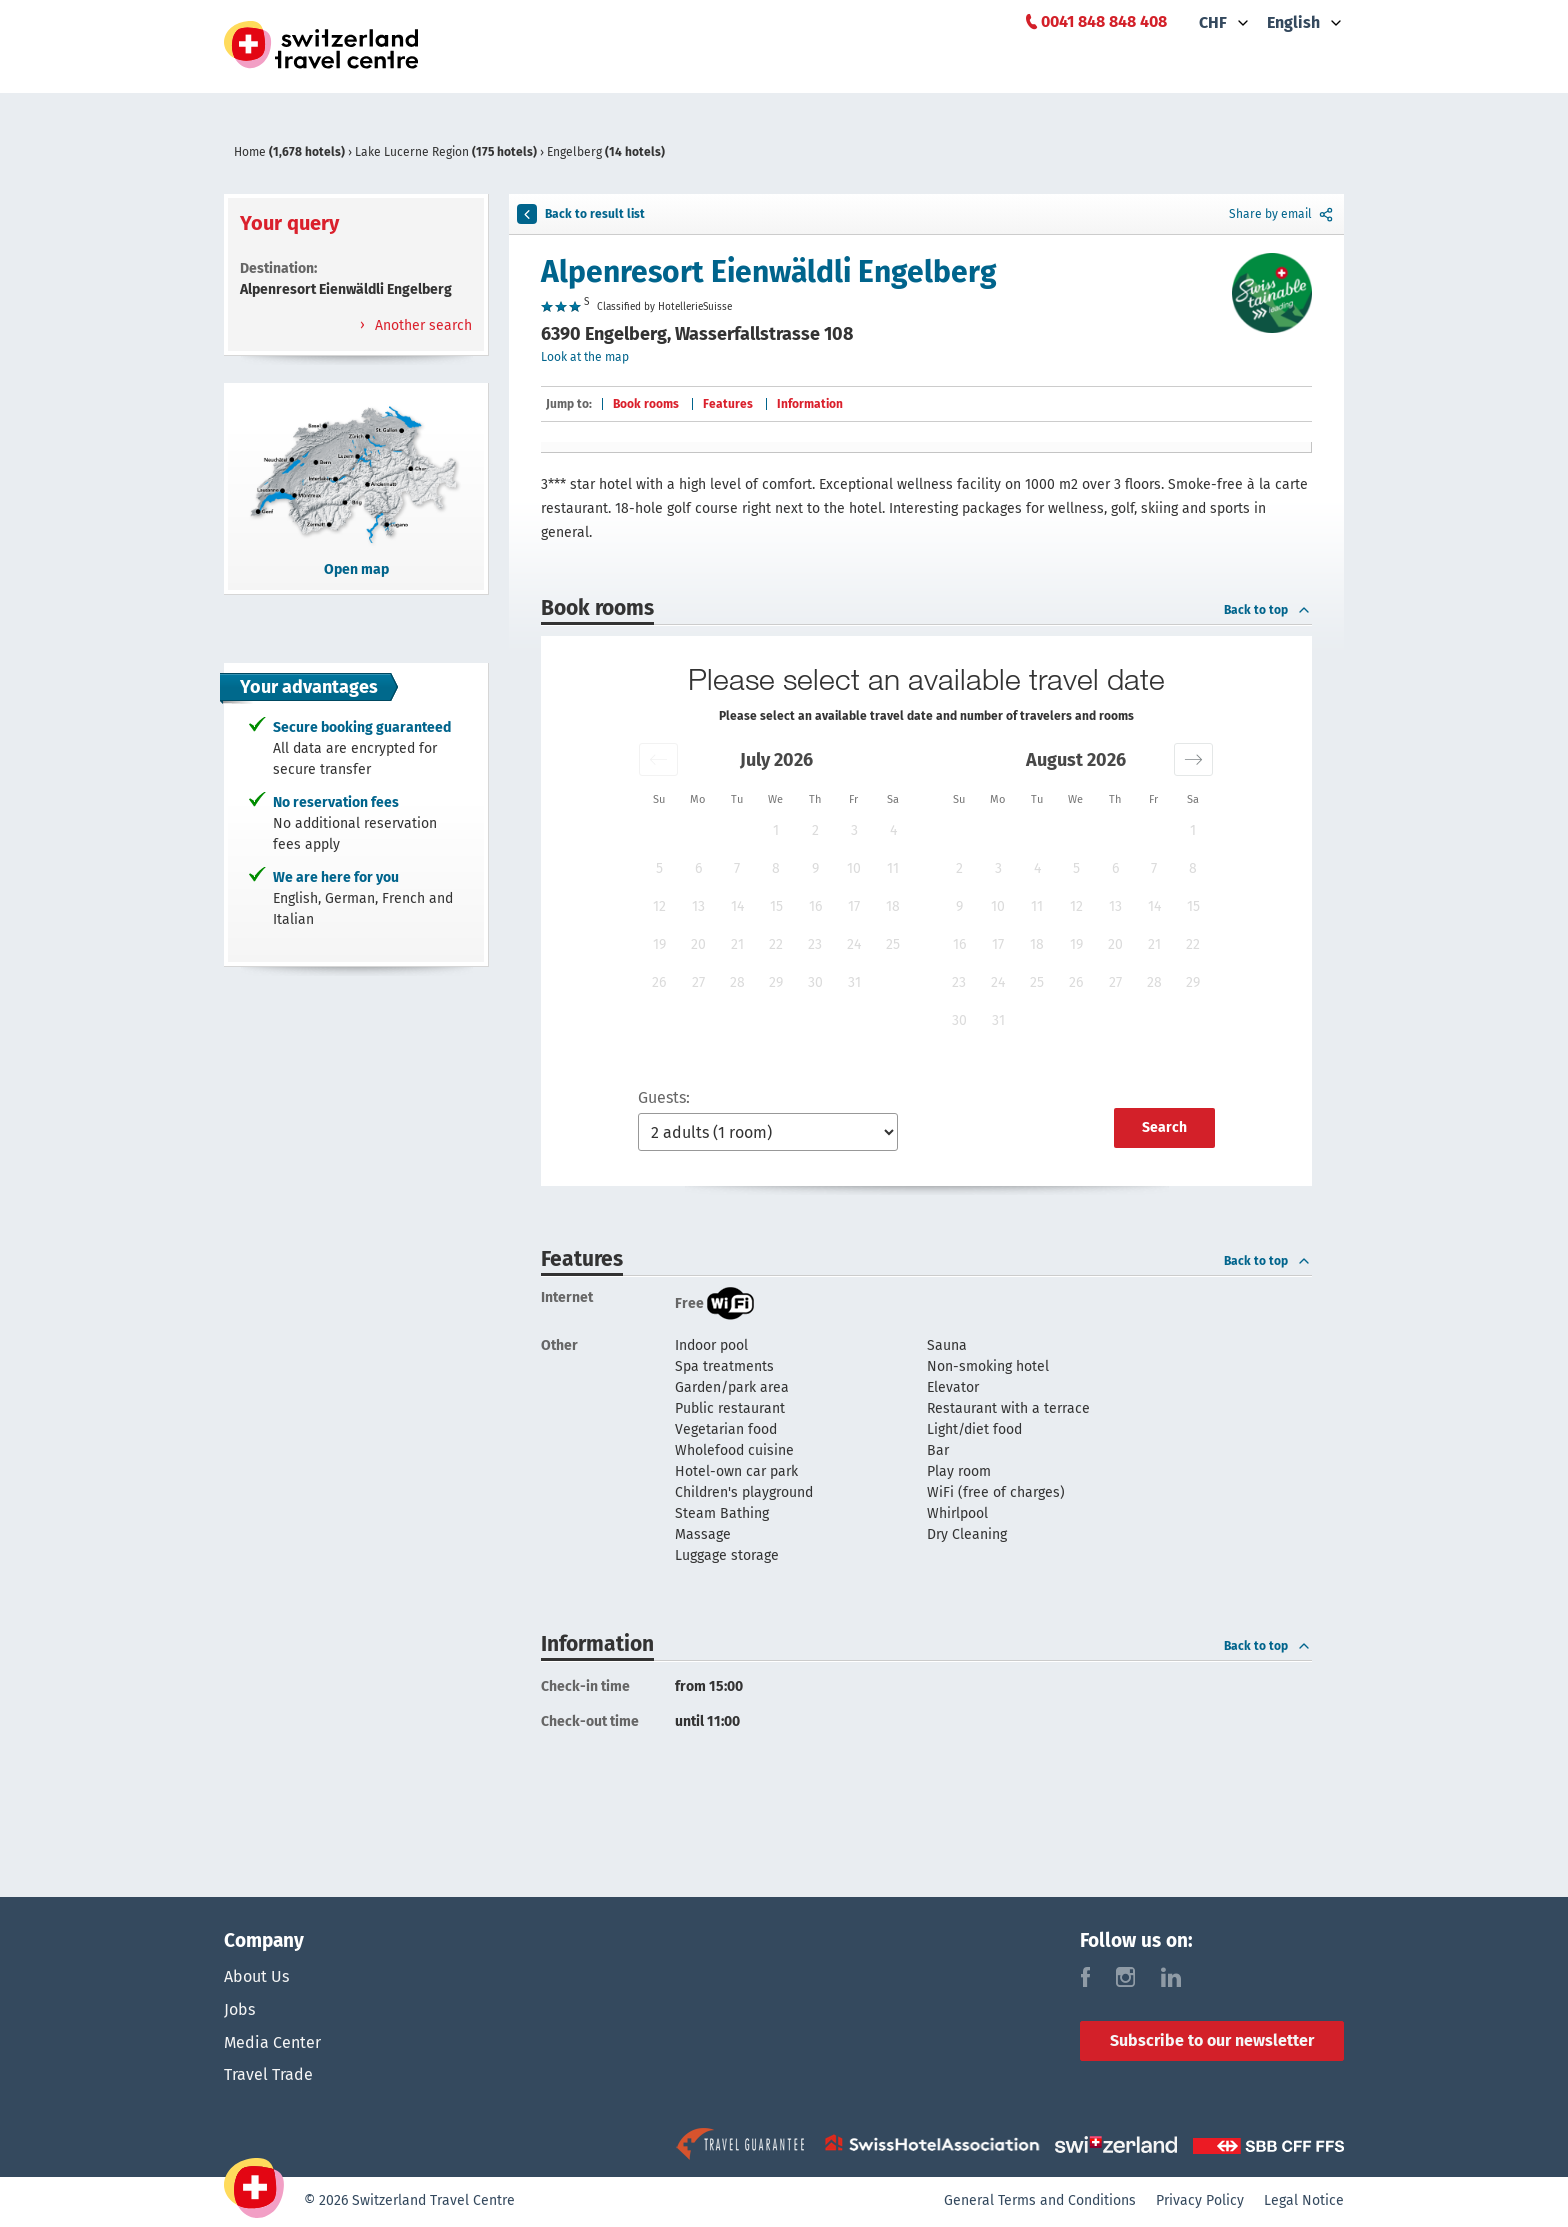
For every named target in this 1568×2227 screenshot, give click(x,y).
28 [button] (737, 982)
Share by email (1282, 214)
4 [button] (893, 830)
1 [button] (776, 830)
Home (291, 152)
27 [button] (698, 982)
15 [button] (776, 906)
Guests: (664, 1097)
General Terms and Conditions (1040, 2202)
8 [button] (776, 868)
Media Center (272, 2044)
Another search (421, 325)
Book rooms (646, 404)
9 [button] (815, 868)
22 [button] (776, 944)
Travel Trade (268, 2078)
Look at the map (585, 357)
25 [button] (893, 944)
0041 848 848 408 (1104, 21)
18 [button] (893, 906)
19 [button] (659, 944)
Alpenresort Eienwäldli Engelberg (769, 272)
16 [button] (815, 906)
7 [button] (737, 868)
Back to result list (581, 214)
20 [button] (698, 944)
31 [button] (854, 982)
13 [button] (698, 906)
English (1293, 22)
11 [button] (893, 868)
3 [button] (854, 830)
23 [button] (815, 944)
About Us (256, 1976)
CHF (1213, 22)
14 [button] (737, 906)
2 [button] (815, 830)
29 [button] (776, 982)
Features (728, 404)
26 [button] (659, 982)
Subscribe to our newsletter (1212, 2040)
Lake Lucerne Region (447, 152)
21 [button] (737, 944)
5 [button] (659, 868)
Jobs (239, 2010)
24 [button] (854, 944)
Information (810, 404)
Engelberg (606, 152)
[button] (658, 759)
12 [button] (659, 906)
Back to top (1268, 610)
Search (1164, 1127)
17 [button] (854, 906)
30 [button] (815, 982)
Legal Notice (1304, 2202)
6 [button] (698, 868)
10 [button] (854, 868)
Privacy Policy (1200, 2202)
